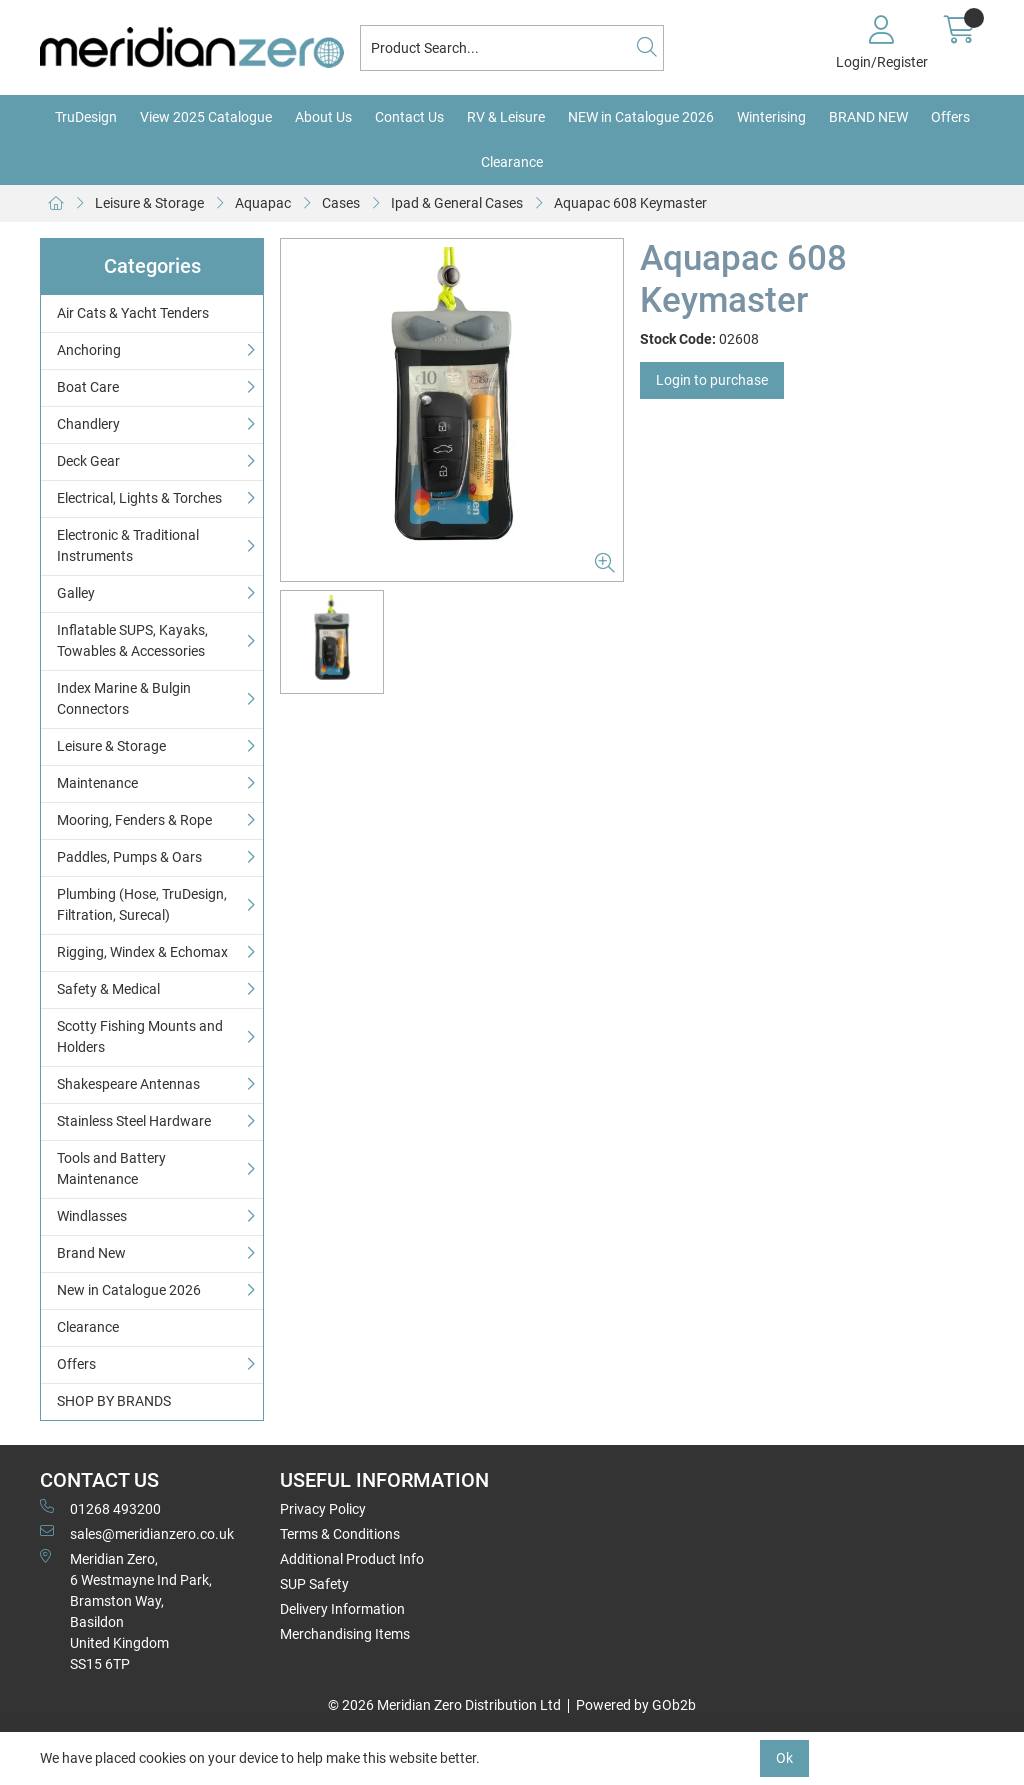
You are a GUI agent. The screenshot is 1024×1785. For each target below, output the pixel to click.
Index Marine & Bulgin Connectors (124, 698)
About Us (323, 117)
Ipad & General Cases (457, 203)
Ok (784, 1758)
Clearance (512, 162)
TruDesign (86, 117)
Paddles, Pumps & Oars (129, 857)
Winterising (771, 117)
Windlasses (92, 1216)
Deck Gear (88, 461)
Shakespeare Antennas (128, 1084)
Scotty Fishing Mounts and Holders (140, 1036)
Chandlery (88, 424)
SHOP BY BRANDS (114, 1401)
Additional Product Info (352, 1559)
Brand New (91, 1253)
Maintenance (97, 783)
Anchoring (89, 350)
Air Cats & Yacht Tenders (133, 313)
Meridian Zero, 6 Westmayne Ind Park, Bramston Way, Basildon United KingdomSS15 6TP (126, 1610)
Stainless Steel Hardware (134, 1121)
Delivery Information (342, 1609)
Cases (341, 203)
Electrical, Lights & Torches (139, 498)
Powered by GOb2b (636, 1705)
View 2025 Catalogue (206, 117)
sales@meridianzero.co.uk (137, 1533)
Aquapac (263, 203)
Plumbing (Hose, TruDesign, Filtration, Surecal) (142, 904)
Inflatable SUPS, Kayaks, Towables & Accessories (132, 640)
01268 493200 (100, 1508)
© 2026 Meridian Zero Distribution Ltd (444, 1705)
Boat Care (88, 387)
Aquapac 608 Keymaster (630, 203)
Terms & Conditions (340, 1534)
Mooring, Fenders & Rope (134, 820)
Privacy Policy (323, 1509)
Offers (950, 117)
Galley (76, 593)
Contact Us (409, 117)
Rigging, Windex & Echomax (142, 952)
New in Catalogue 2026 (129, 1290)
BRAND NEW (868, 117)
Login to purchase (712, 380)
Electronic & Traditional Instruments (128, 545)
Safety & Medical (108, 989)
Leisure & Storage (149, 203)
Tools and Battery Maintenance (111, 1168)
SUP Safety (314, 1584)
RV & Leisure (506, 117)
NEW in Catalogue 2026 (641, 117)
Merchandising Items (345, 1634)
